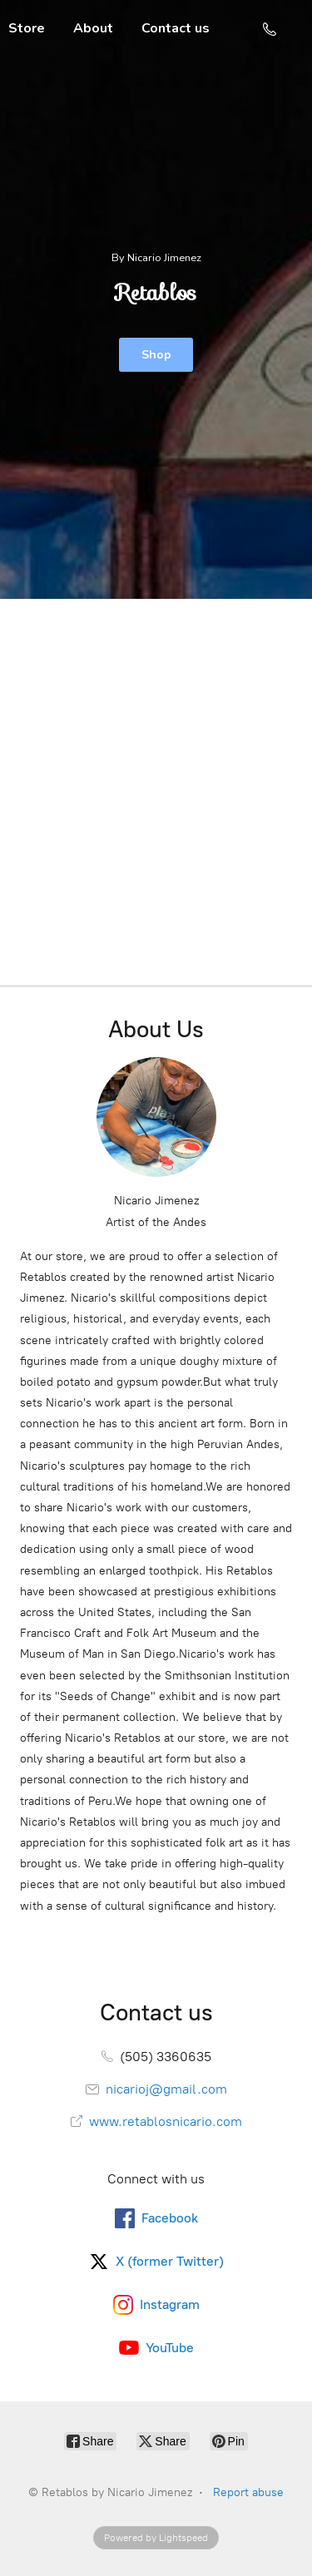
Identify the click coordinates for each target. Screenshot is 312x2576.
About (93, 28)
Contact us (175, 28)
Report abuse (248, 2492)
